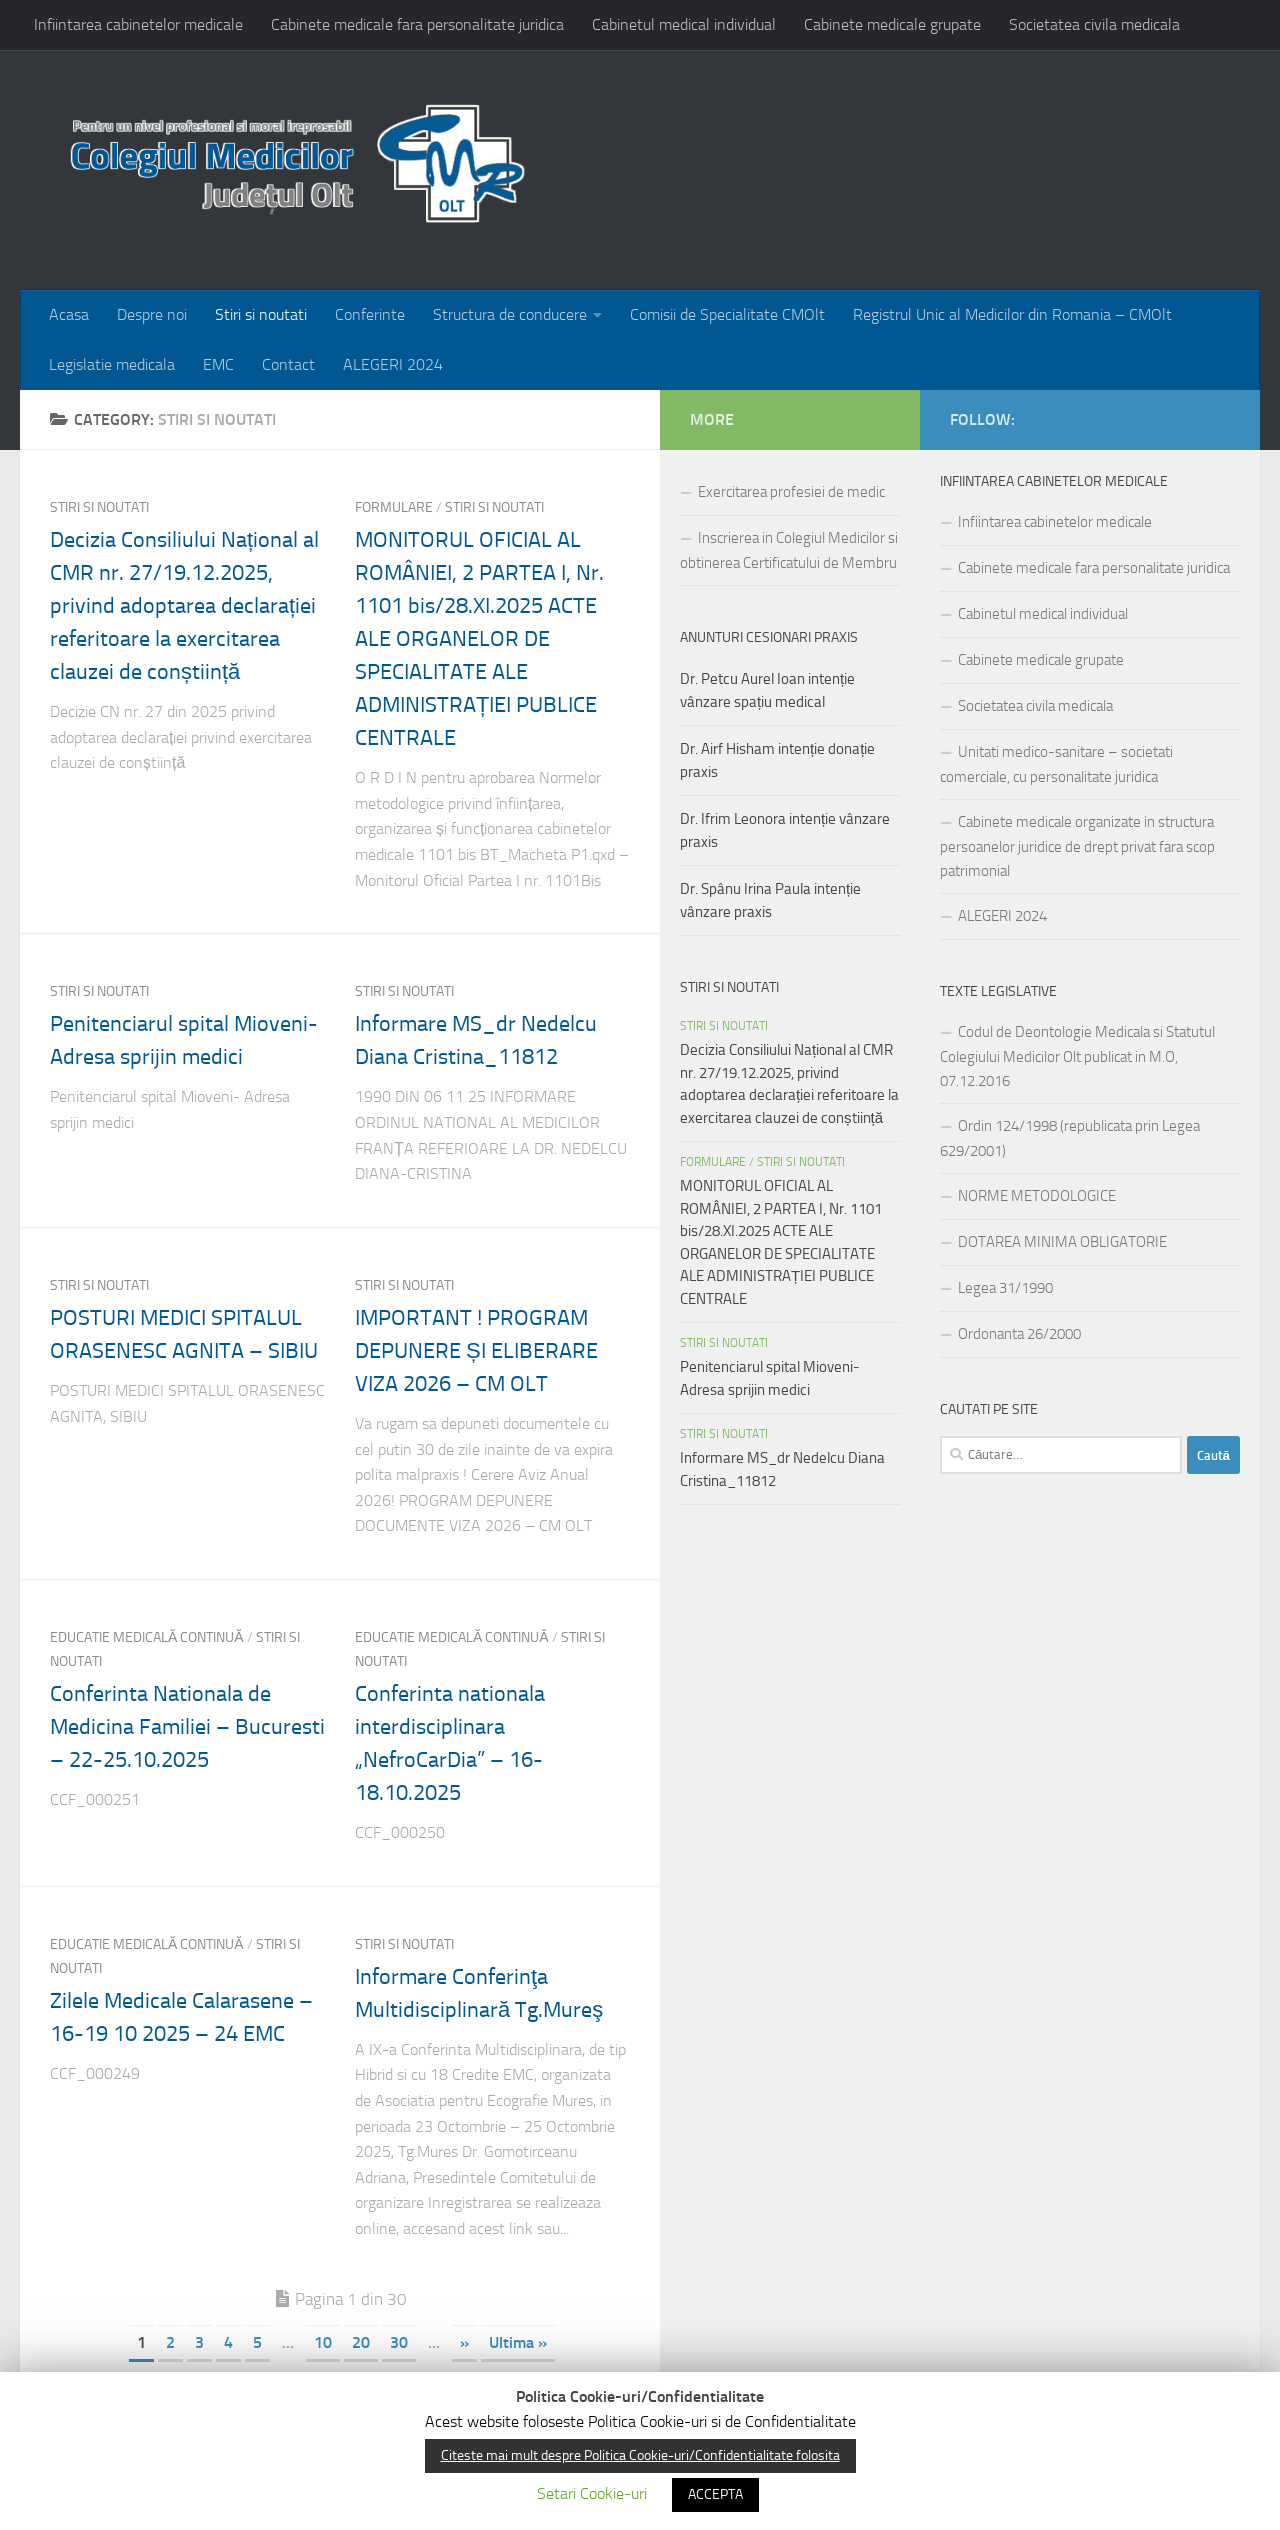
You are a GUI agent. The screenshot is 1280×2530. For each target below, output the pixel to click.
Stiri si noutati (261, 314)
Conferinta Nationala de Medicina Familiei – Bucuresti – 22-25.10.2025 (187, 1727)
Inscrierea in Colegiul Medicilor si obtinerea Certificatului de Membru (789, 550)
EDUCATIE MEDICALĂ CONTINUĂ (147, 1637)
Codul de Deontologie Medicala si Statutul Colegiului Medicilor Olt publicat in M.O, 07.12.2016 (1077, 1056)
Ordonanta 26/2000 (1019, 1334)
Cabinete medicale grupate (892, 24)
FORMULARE (394, 507)
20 (361, 2342)
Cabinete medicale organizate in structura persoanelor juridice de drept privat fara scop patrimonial (1077, 846)
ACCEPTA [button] (715, 2494)
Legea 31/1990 (1005, 1288)
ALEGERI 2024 (393, 364)
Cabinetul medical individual (684, 24)
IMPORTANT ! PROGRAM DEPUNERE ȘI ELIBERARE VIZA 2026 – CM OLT (476, 1351)
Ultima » (518, 2342)
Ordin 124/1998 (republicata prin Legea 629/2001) (1070, 1138)
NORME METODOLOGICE (1037, 1196)
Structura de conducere (510, 314)
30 (399, 2342)
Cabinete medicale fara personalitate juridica (417, 24)
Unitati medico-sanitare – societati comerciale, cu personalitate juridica (1056, 764)
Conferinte (370, 314)
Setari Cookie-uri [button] (592, 2493)
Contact (288, 364)
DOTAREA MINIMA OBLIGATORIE (1062, 1242)
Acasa (69, 314)
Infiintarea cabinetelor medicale (138, 24)
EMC (218, 364)
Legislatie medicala (112, 364)
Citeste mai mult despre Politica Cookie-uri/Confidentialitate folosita (640, 2455)
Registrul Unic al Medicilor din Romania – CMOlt (1012, 314)
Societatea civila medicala (1094, 24)
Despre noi (152, 314)
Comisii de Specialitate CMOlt (727, 314)
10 (323, 2342)
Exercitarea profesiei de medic (791, 492)
